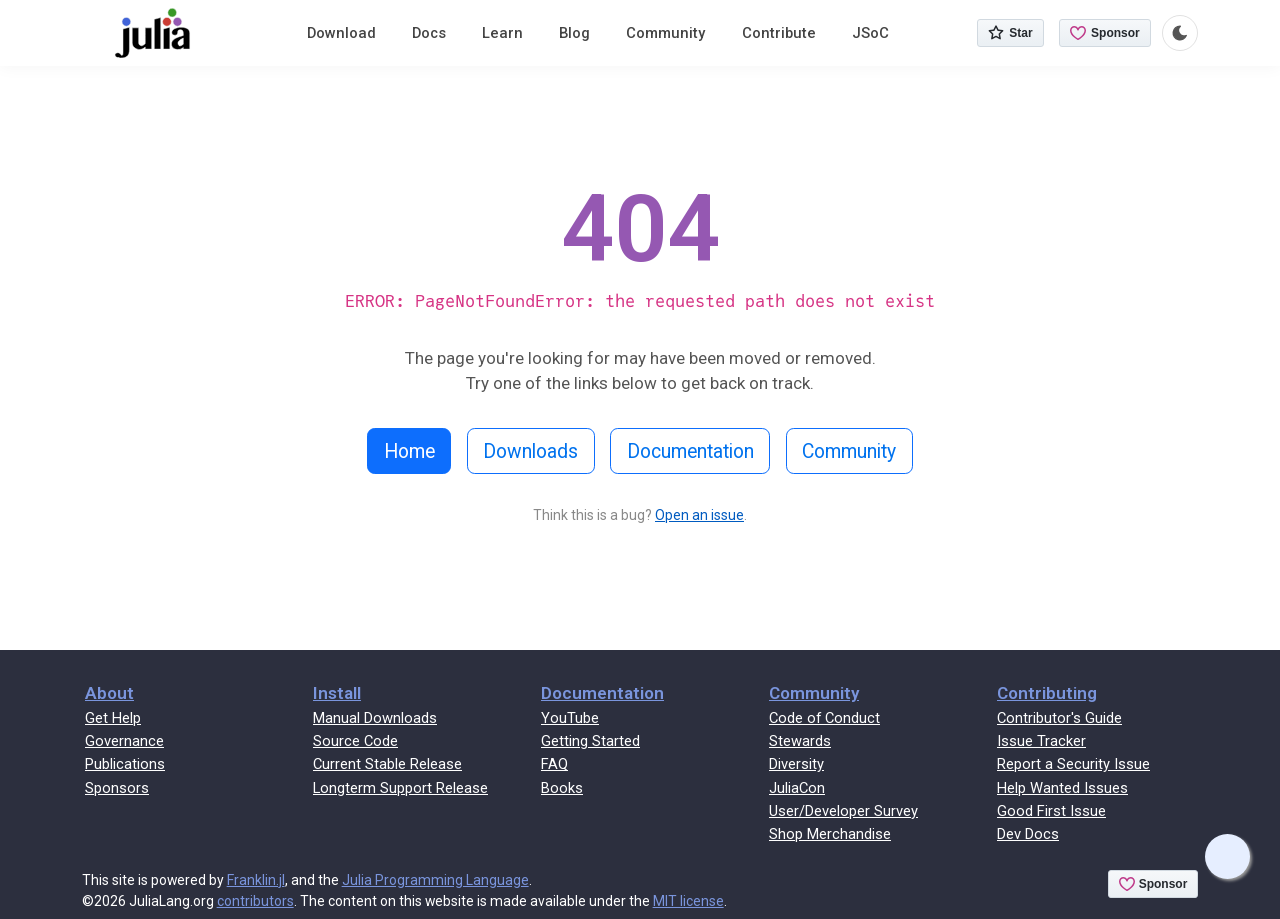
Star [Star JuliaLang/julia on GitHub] (1010, 33)
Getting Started (590, 741)
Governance (124, 741)
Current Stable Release (387, 764)
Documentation (690, 451)
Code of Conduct (824, 718)
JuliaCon (797, 788)
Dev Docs (1028, 834)
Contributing (1047, 693)
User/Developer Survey (843, 811)
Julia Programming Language (435, 880)
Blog (574, 33)
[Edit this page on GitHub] (1227, 856)
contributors (255, 901)
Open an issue (699, 515)
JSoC (870, 33)
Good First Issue (1051, 811)
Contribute (779, 33)
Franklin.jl (256, 880)
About (109, 693)
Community (665, 33)
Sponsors (117, 788)
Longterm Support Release (400, 788)
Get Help (113, 718)
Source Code (355, 741)
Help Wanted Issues (1062, 788)
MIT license (688, 901)
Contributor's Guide (1059, 718)
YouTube (570, 718)
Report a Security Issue (1073, 764)
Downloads (530, 451)
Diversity (796, 764)
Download (341, 33)
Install (337, 693)
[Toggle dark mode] (1180, 33)
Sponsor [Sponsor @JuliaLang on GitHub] (1105, 33)
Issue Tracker (1041, 741)
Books (562, 788)
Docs (429, 33)
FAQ (554, 764)
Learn (502, 33)
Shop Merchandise (830, 834)
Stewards (800, 741)
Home (409, 451)
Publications (125, 764)
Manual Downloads (375, 718)
